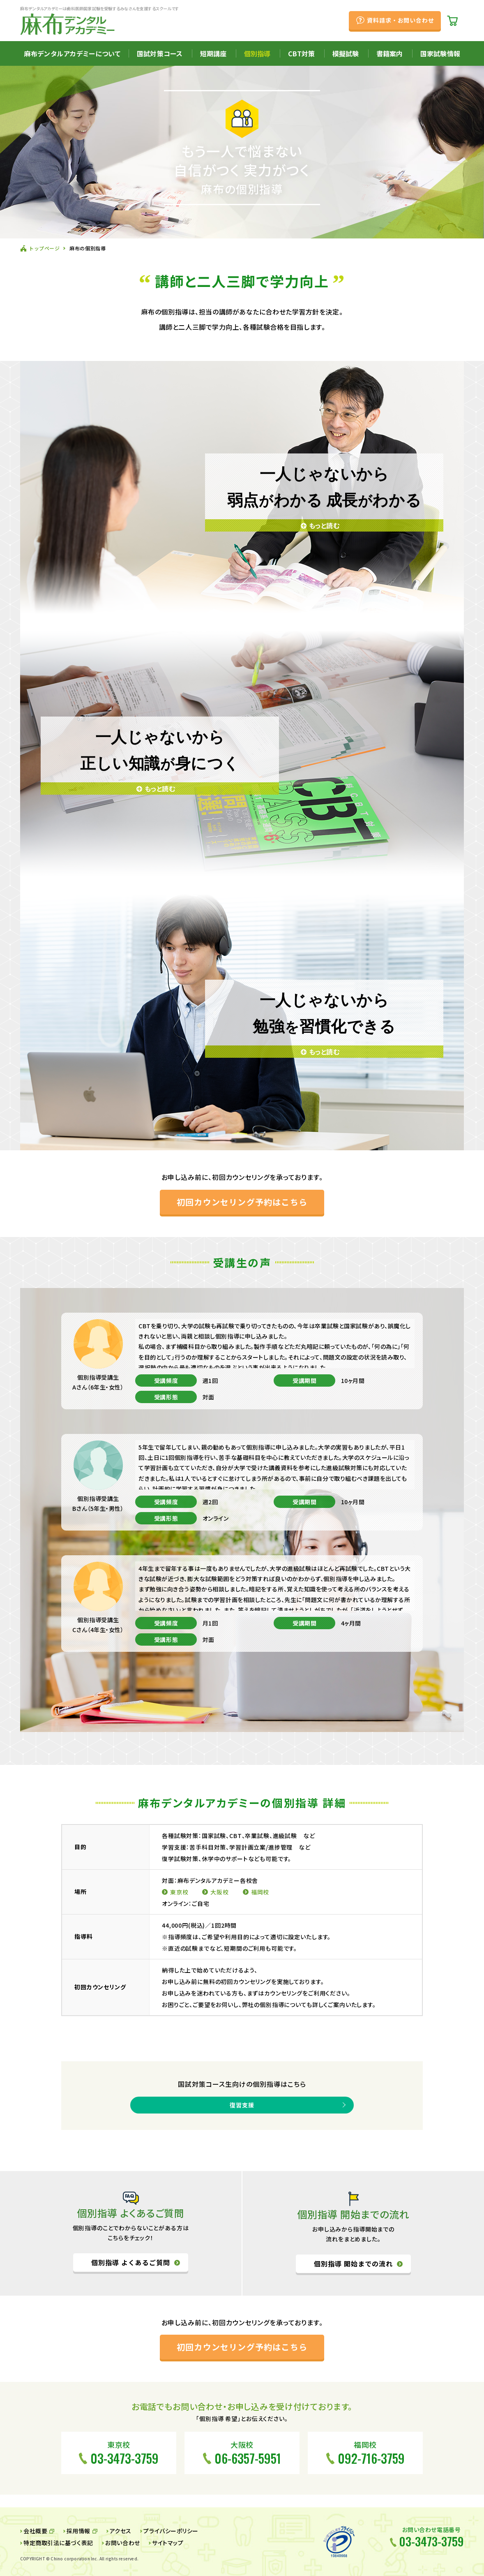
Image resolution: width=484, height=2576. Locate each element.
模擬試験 (345, 53)
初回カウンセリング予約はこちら (242, 1202)
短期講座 (213, 53)
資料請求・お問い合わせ (400, 20)
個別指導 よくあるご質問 (130, 2263)
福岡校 (260, 1892)
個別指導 (257, 53)
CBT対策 (301, 53)
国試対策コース (159, 53)
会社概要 (35, 2531)
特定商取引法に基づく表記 (58, 2543)
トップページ (44, 248)
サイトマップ (167, 2543)
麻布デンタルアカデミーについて (72, 53)
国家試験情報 (440, 53)
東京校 (179, 1892)
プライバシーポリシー (170, 2531)
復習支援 (242, 2105)
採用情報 (78, 2531)
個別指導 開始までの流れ (353, 2264)
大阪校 (219, 1892)
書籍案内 (389, 53)
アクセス (120, 2531)
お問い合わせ (122, 2543)
